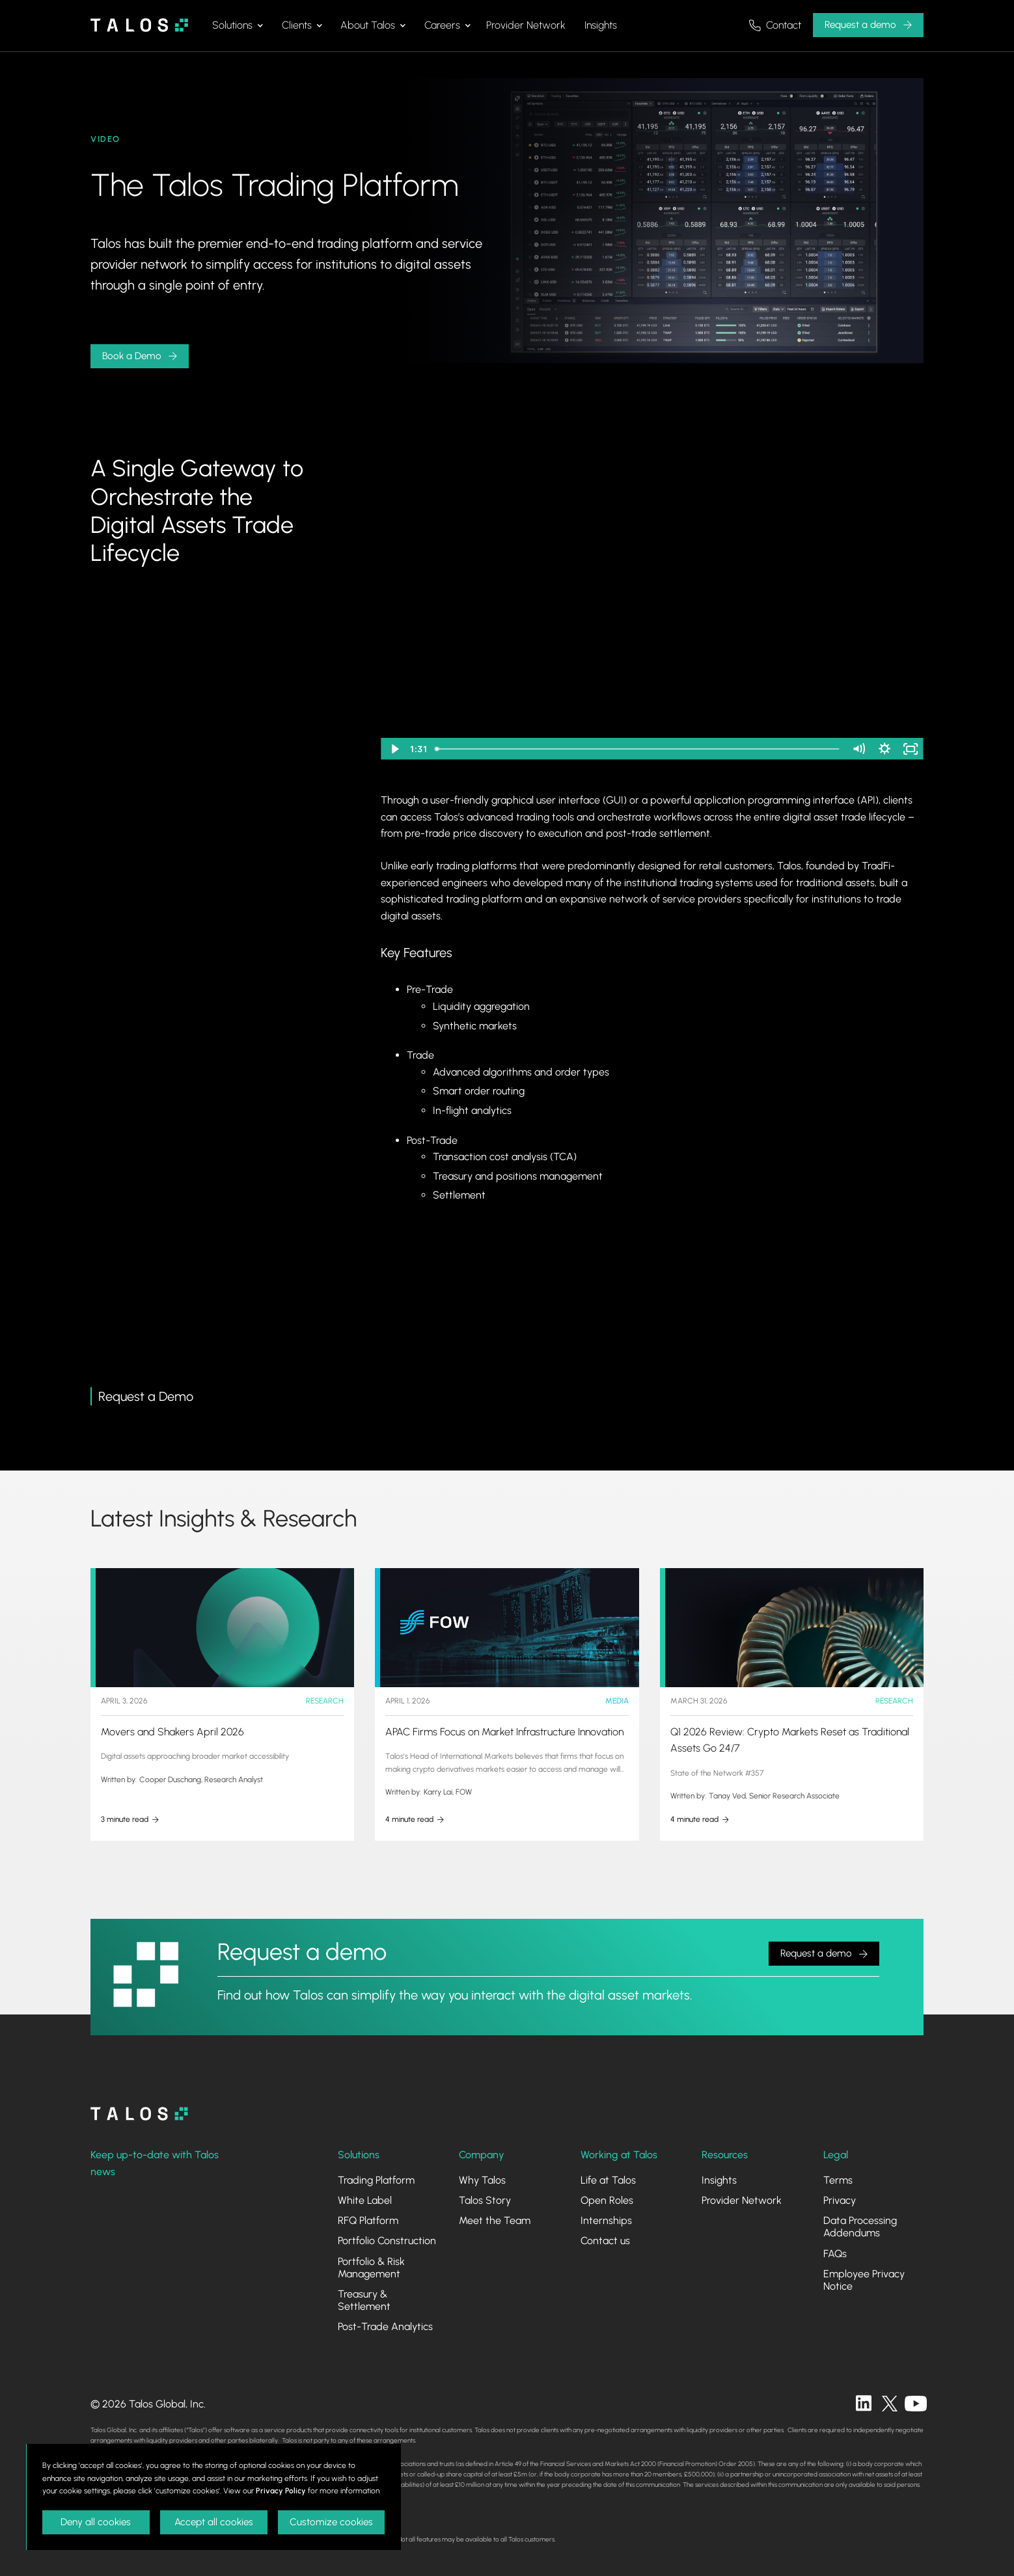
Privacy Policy (281, 2490)
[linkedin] (863, 2403)
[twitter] (890, 2403)
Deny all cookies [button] (96, 2522)
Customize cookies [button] (331, 2522)
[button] (238, 25)
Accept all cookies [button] (213, 2522)
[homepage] (139, 2114)
